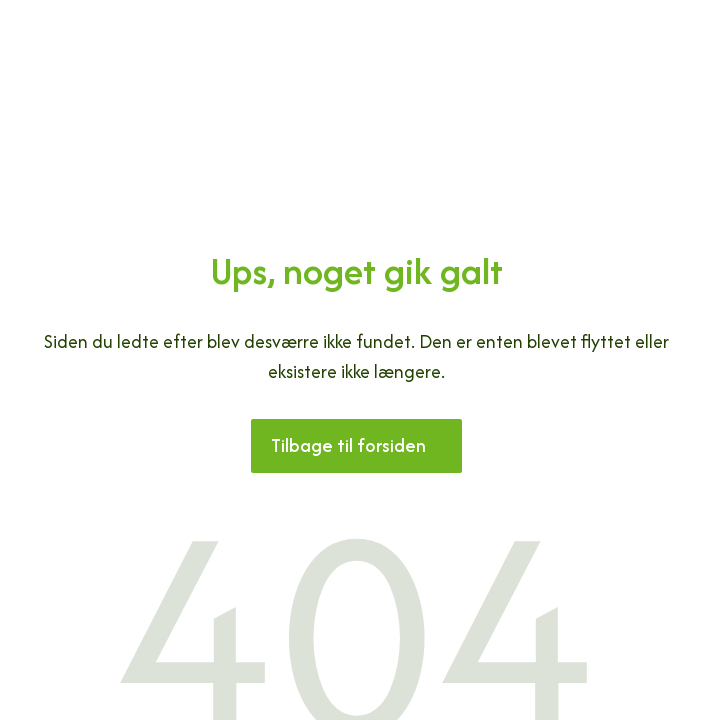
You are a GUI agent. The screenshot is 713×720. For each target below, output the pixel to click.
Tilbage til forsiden (348, 445)
